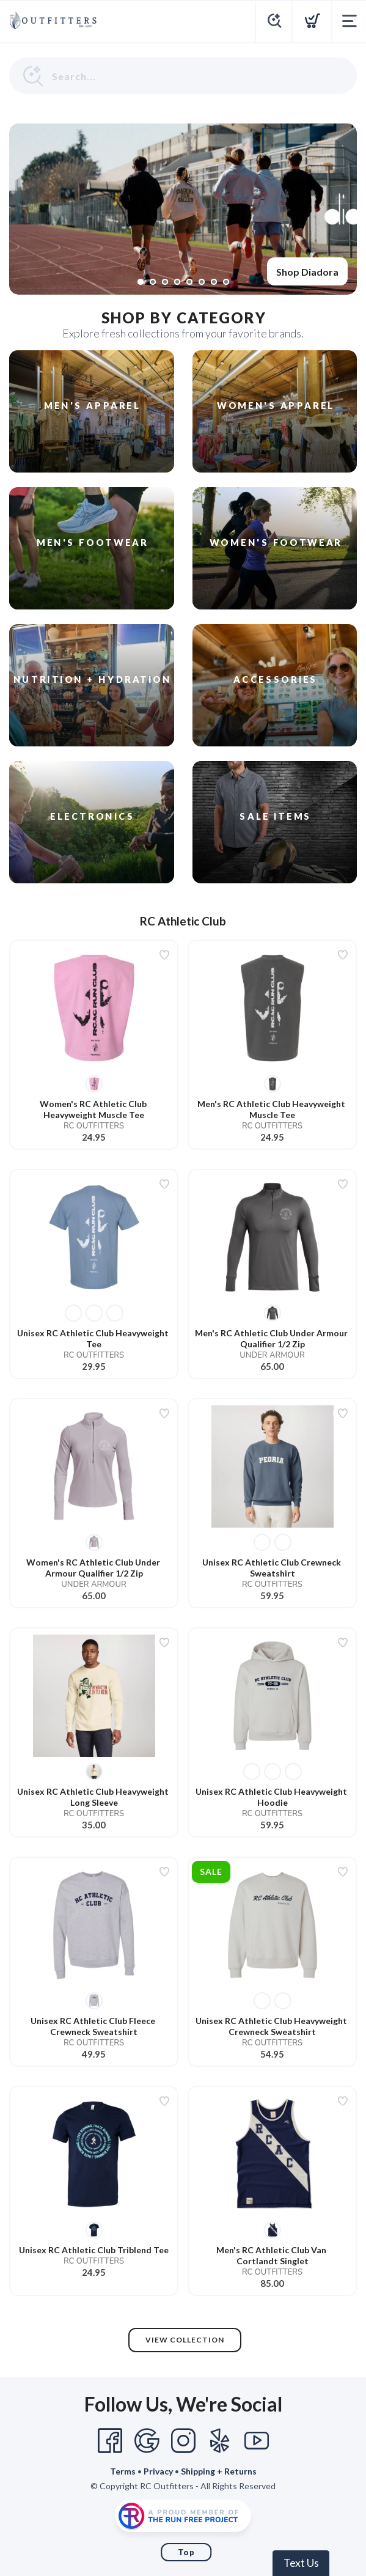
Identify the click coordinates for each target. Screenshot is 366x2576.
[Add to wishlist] (164, 955)
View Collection (184, 2339)
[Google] (146, 2441)
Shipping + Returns (219, 2471)
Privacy (158, 2471)
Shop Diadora (307, 272)
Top (186, 2552)
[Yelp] (220, 2441)
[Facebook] (110, 2441)
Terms (123, 2471)
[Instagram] (183, 2441)
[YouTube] (256, 2441)
